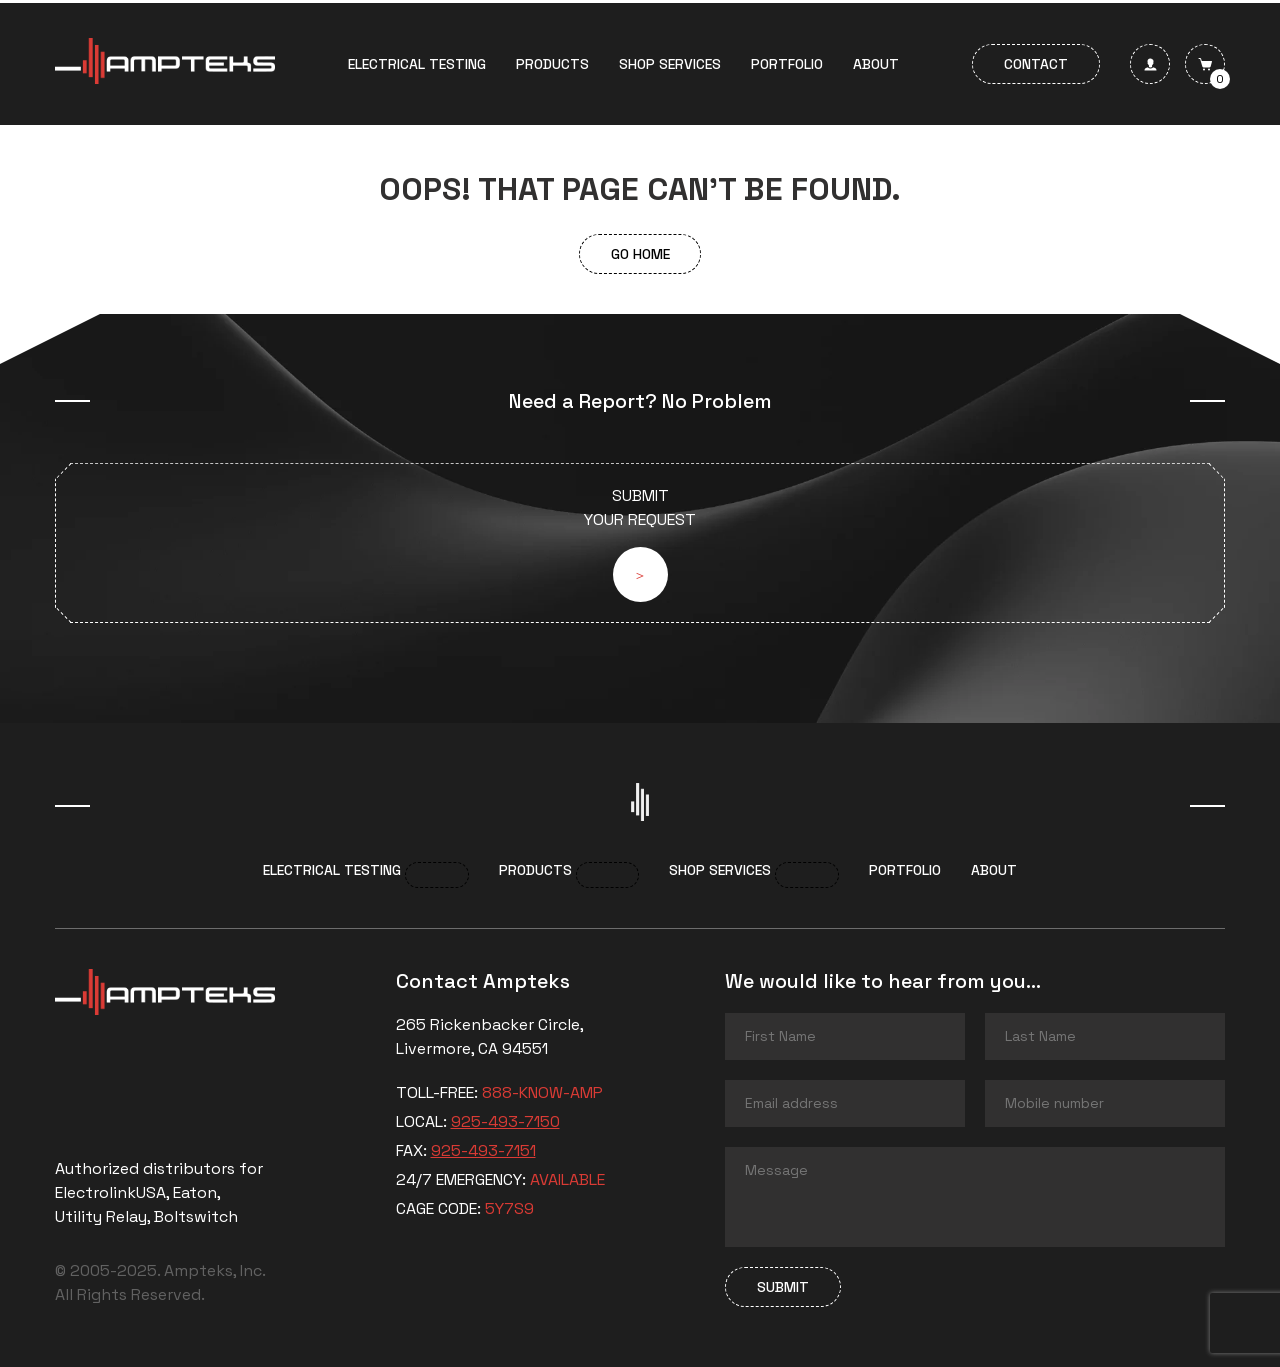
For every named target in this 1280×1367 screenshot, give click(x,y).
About (876, 64)
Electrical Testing (417, 64)
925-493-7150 (505, 1121)
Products (552, 64)
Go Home (640, 254)
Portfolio (787, 64)
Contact (1036, 64)
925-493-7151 (483, 1150)
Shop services (670, 64)
